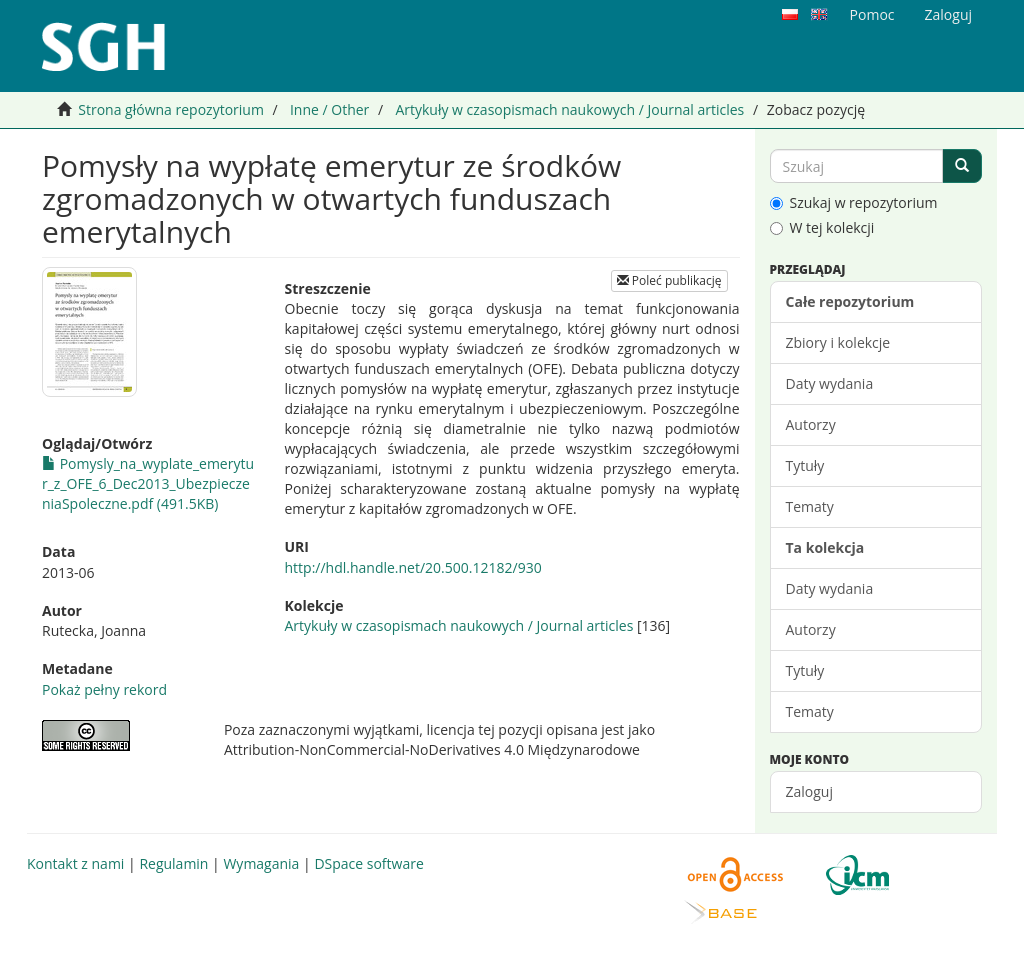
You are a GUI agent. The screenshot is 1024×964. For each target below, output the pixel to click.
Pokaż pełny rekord (104, 689)
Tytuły (805, 465)
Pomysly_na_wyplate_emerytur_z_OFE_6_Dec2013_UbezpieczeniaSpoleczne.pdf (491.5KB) (148, 483)
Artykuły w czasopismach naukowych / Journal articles (569, 109)
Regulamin (173, 863)
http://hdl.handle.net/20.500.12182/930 (413, 567)
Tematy (810, 506)
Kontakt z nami (75, 863)
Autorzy (811, 424)
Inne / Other (329, 109)
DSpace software (368, 863)
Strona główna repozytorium (171, 109)
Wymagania (261, 863)
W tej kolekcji (822, 227)
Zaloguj (809, 791)
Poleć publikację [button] (669, 280)
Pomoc (872, 14)
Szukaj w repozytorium (854, 202)
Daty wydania (830, 383)
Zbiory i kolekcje (838, 342)
